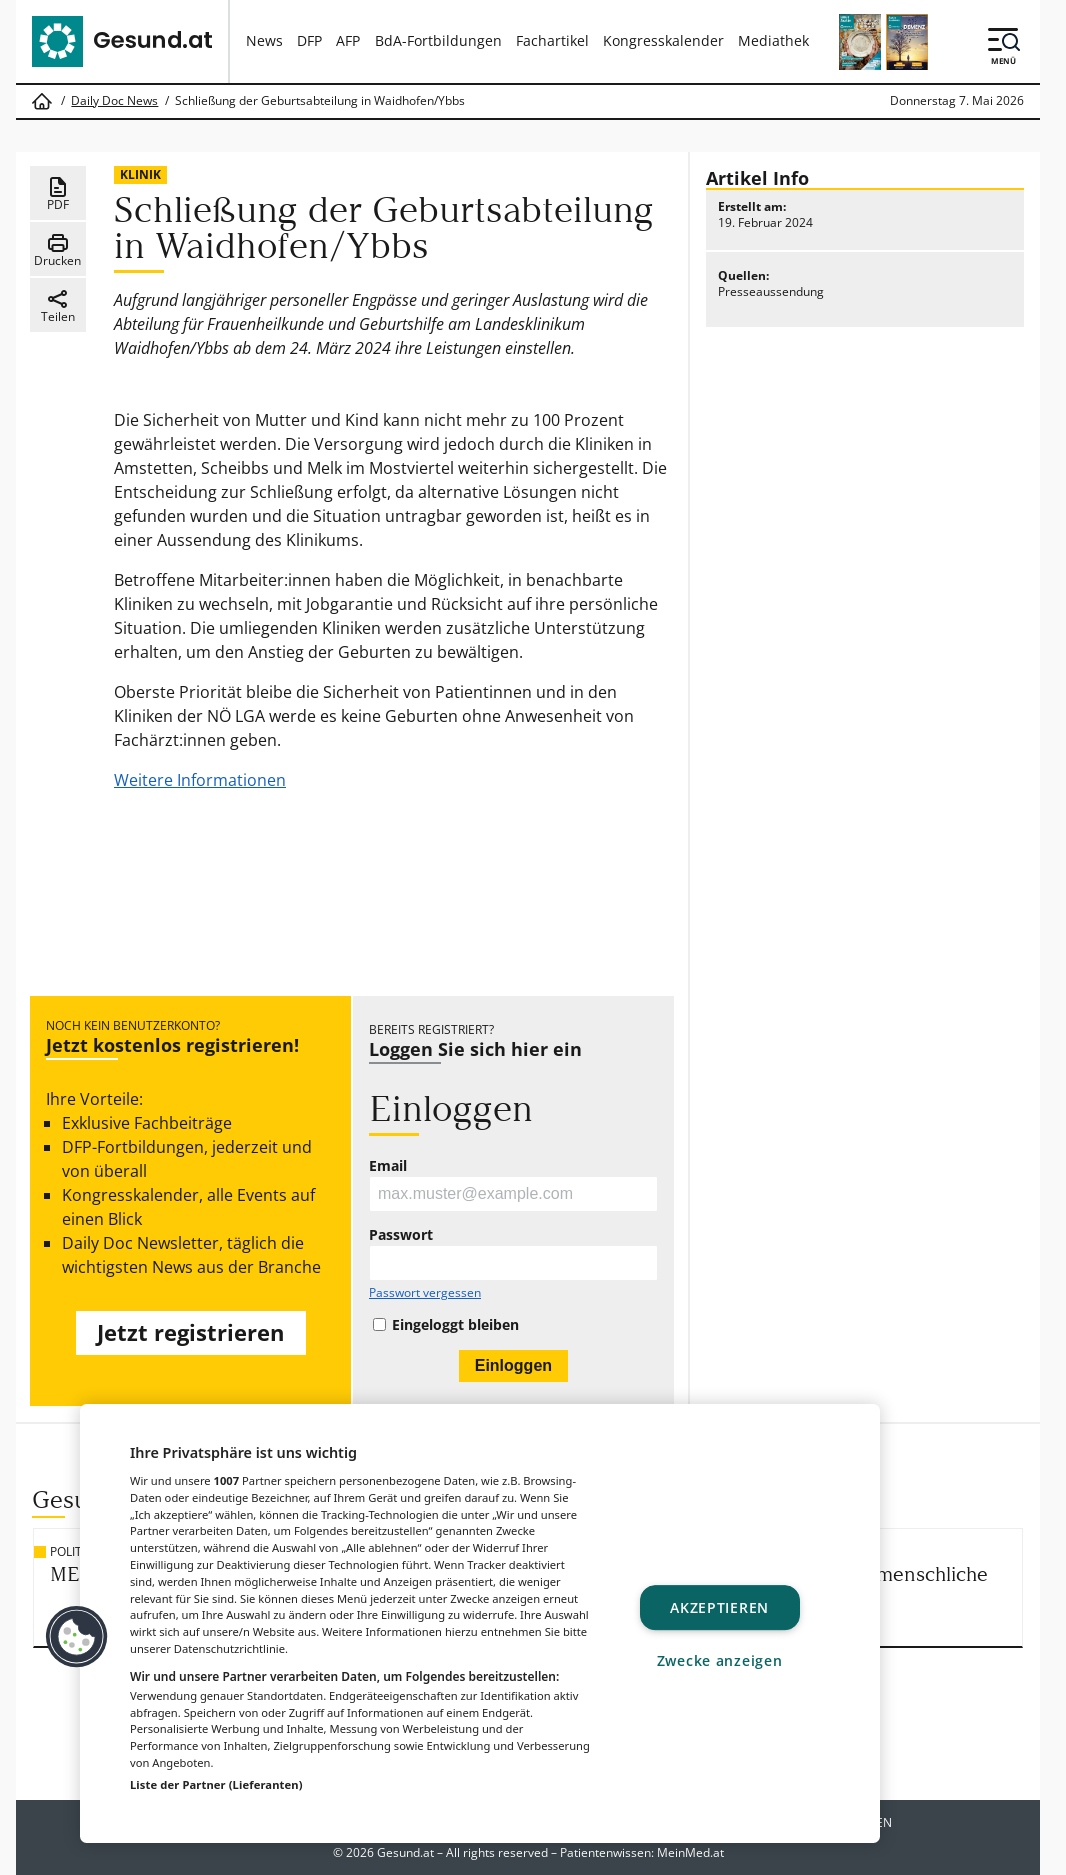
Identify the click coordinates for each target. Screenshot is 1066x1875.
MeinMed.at (690, 1852)
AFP (348, 40)
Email (388, 1166)
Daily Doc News (114, 101)
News (264, 40)
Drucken (57, 250)
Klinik (140, 174)
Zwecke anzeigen (720, 1660)
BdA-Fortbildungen (438, 40)
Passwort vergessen (425, 1293)
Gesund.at (405, 1852)
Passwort (401, 1235)
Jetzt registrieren (190, 1332)
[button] (77, 1637)
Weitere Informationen (200, 780)
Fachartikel (552, 40)
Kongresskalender (663, 40)
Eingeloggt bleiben (455, 1325)
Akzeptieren (719, 1607)
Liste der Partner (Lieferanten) (216, 1784)
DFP (309, 40)
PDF (58, 194)
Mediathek (773, 40)
